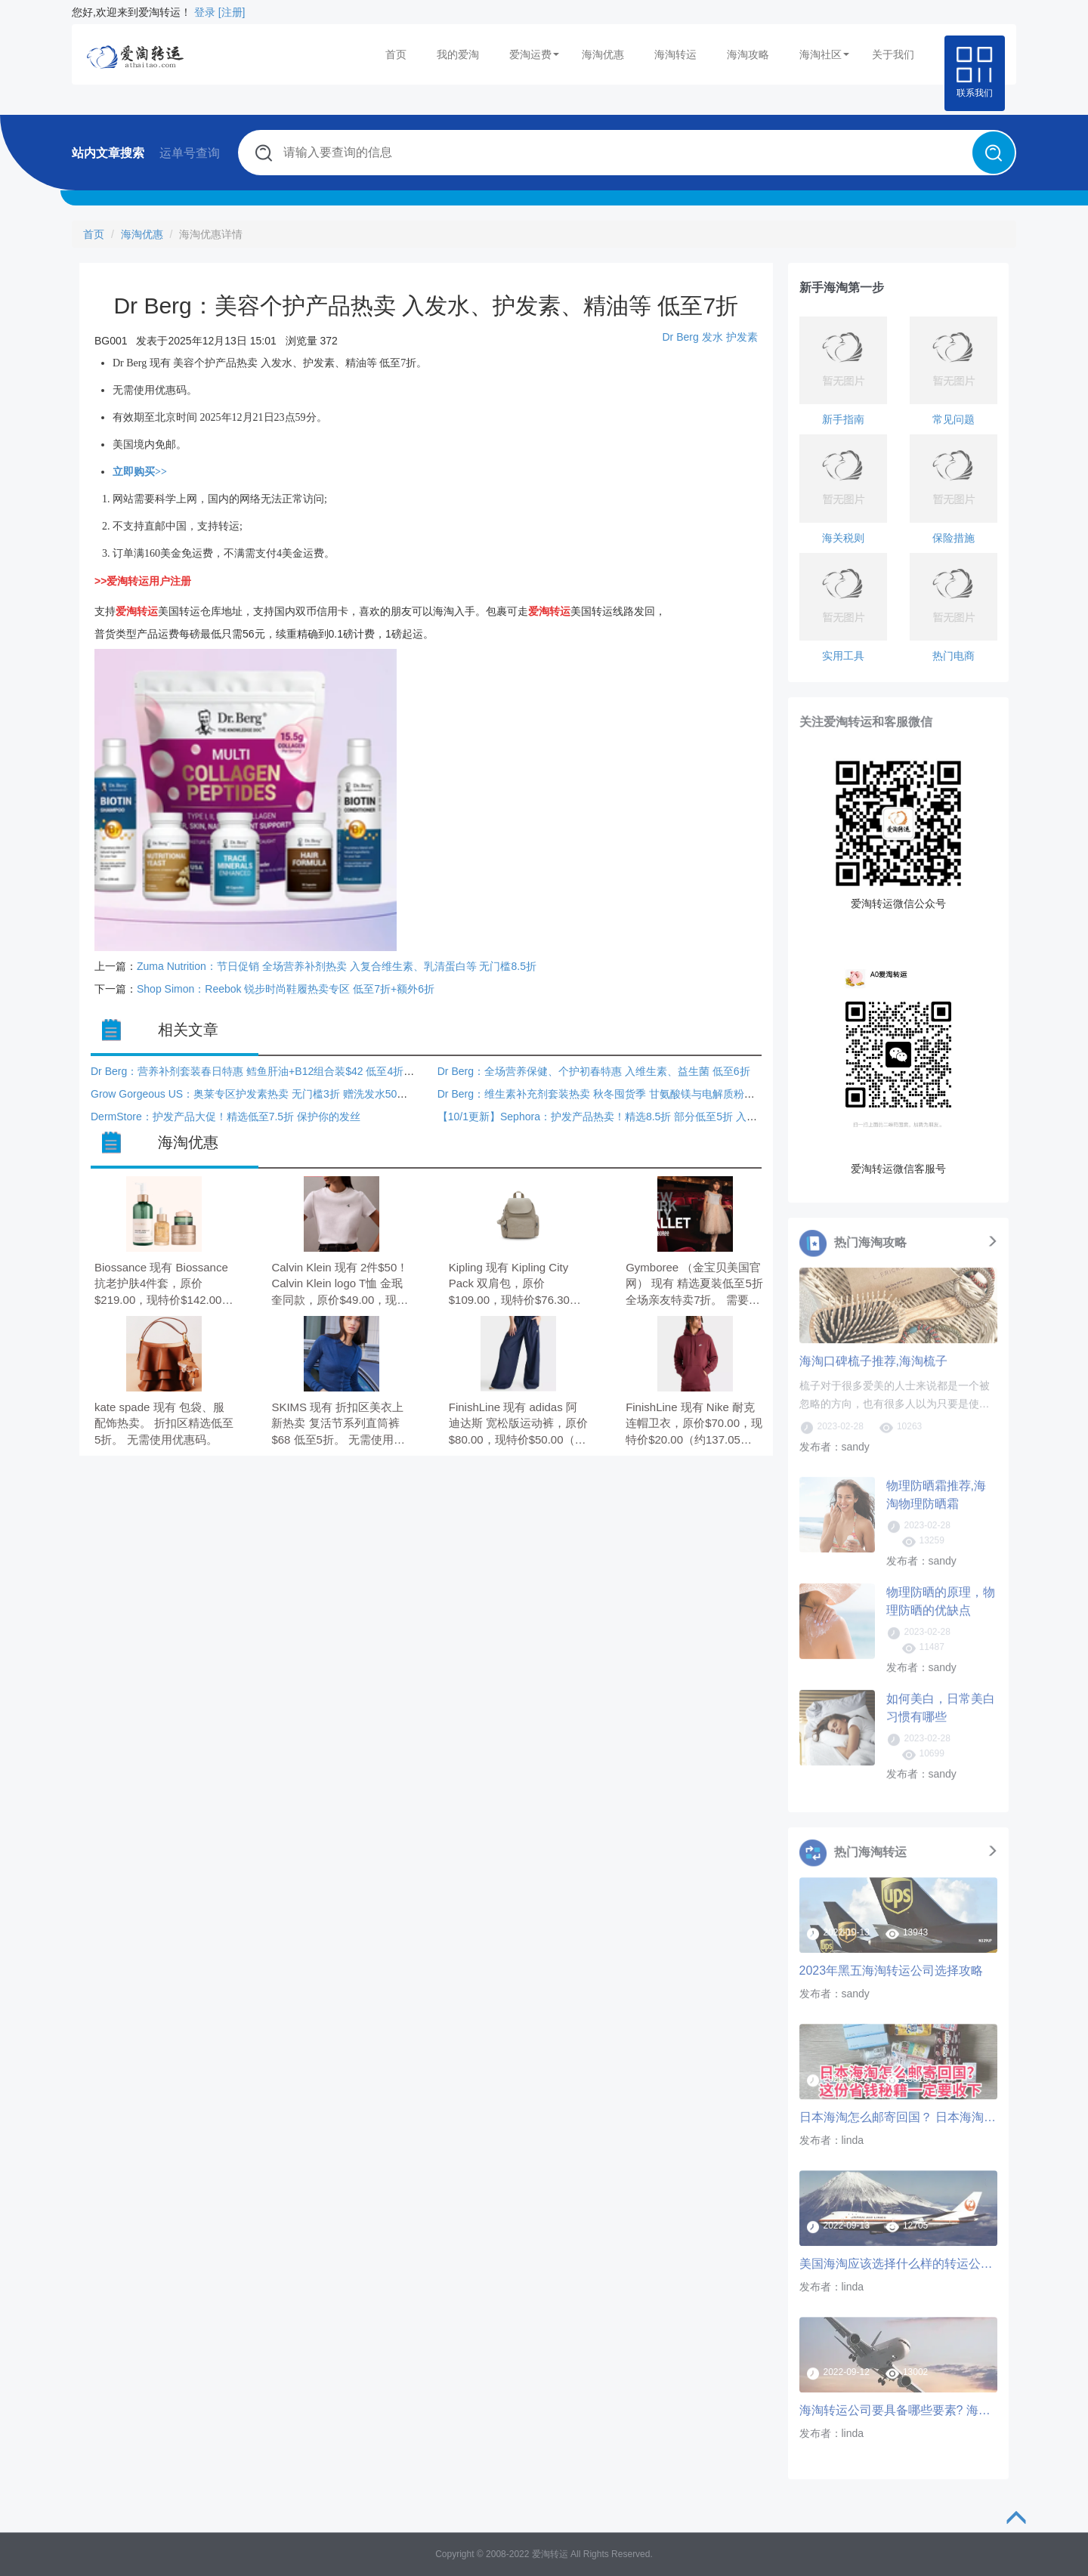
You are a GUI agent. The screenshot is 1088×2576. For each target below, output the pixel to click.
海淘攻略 (748, 54)
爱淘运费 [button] (534, 54)
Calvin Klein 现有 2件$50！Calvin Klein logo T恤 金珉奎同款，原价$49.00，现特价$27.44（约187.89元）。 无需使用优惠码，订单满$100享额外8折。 (340, 1284)
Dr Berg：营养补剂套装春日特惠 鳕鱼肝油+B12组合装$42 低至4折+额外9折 (269, 1071)
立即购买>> (140, 471)
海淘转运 (675, 54)
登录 (204, 12)
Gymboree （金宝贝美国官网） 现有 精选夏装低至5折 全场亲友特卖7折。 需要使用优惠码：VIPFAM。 (694, 1284)
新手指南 (843, 419)
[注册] (232, 12)
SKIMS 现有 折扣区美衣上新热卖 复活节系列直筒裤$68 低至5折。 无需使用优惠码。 (338, 1424)
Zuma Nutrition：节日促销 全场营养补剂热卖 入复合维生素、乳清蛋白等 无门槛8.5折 (336, 966)
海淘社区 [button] (824, 54)
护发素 (742, 337)
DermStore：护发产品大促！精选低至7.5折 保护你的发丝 (225, 1116)
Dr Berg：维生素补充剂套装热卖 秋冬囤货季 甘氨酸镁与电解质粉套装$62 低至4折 (630, 1094)
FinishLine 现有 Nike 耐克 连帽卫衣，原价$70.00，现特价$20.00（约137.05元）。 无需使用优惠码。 (694, 1424)
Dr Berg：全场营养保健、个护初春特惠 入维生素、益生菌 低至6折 (593, 1071)
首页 (395, 54)
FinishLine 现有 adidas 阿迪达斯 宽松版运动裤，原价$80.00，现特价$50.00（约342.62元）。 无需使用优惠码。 (518, 1424)
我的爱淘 (458, 54)
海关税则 (843, 538)
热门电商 (953, 656)
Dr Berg (680, 337)
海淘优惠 (603, 54)
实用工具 (843, 656)
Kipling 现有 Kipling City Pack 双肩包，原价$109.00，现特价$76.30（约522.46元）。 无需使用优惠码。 (513, 1284)
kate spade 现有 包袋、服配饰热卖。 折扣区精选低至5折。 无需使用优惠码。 (163, 1423)
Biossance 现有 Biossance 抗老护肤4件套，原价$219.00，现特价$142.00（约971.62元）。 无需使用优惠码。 (161, 1284)
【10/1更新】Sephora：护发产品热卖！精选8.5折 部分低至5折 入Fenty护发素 (621, 1116)
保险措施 (953, 538)
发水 (712, 337)
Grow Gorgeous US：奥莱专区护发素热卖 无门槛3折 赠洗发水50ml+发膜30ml (275, 1094)
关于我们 (893, 54)
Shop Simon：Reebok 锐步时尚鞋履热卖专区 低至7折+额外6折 (285, 989)
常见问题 (953, 419)
